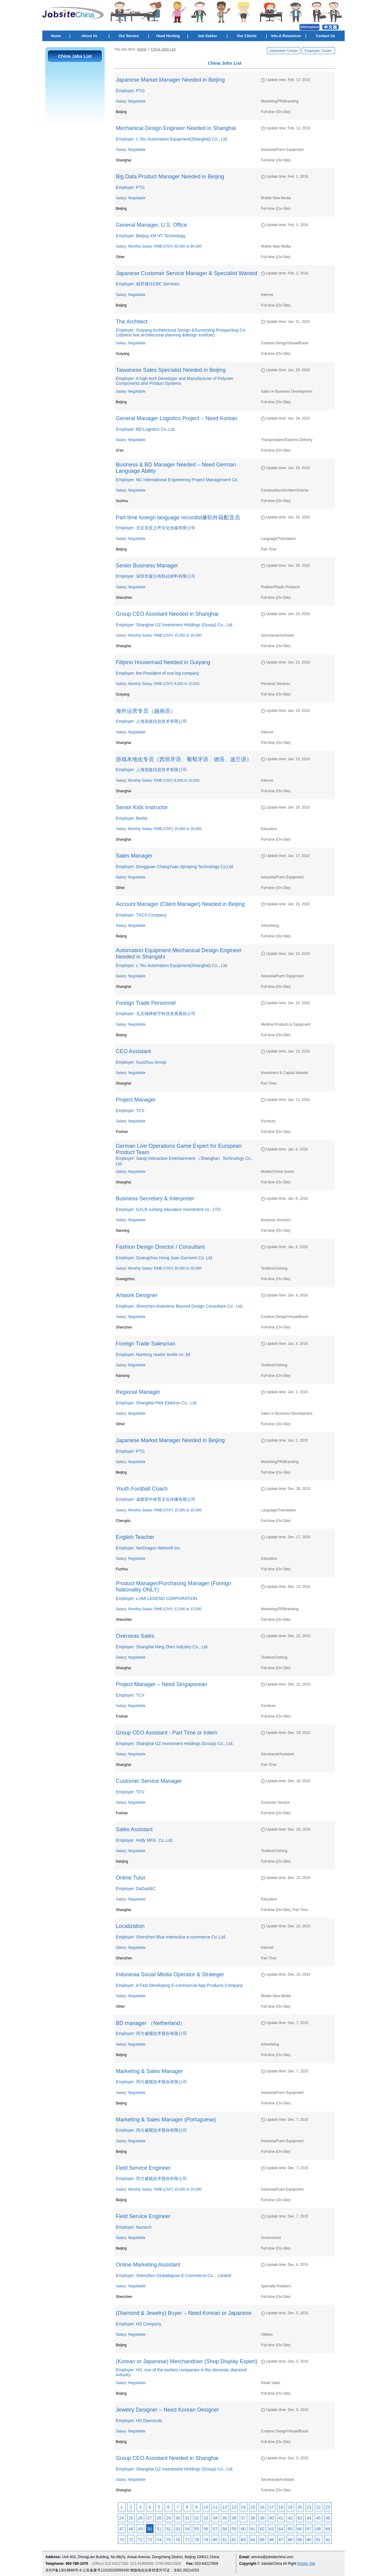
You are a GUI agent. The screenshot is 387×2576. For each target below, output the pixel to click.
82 (234, 2539)
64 (280, 2528)
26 (140, 2518)
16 (262, 2507)
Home (56, 36)
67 (309, 2528)
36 (234, 2518)
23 (327, 2507)
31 (187, 2518)
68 (318, 2528)
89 (299, 2539)
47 (121, 2528)
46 (327, 2518)
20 (299, 2507)
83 (243, 2539)
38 (252, 2518)
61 (252, 2528)
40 (271, 2518)
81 (224, 2539)
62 (262, 2528)
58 (224, 2528)
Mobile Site (306, 2563)
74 (159, 2539)
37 (243, 2518)
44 (309, 2518)
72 (140, 2539)
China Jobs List (163, 49)
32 (196, 2518)
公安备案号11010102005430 (106, 2570)
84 (252, 2539)
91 (318, 2539)
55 (196, 2528)
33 (205, 2518)
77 (187, 2539)
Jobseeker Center (283, 51)
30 (177, 2518)
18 (280, 2507)
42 (290, 2518)
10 (205, 2507)
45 (318, 2518)
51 (159, 2528)
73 (149, 2539)
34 (215, 2518)
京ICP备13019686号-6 (63, 2570)
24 (121, 2518)
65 (290, 2528)
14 (243, 2507)
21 (309, 2507)
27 (149, 2518)
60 (243, 2528)
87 (280, 2539)
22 (318, 2507)
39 (262, 2518)
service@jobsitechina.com (272, 2557)
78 (196, 2539)
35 (224, 2518)
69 (327, 2528)
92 (327, 2539)
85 (262, 2539)
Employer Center (318, 51)
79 (205, 2539)
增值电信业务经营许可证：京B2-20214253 (164, 2570)
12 (224, 2507)
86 (271, 2539)
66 (299, 2528)
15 (252, 2507)
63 (271, 2528)
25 (130, 2518)
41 (280, 2518)
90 (309, 2539)
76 (177, 2539)
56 (205, 2528)
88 (290, 2539)
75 (168, 2539)
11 (215, 2507)
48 (130, 2528)
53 (177, 2528)
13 (234, 2507)
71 (130, 2539)
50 (149, 2528)
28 (159, 2518)
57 (215, 2528)
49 (140, 2528)
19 (290, 2507)
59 (234, 2528)
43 (299, 2518)
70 (121, 2539)
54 (187, 2528)
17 (271, 2507)
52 (168, 2528)
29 (168, 2518)
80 (215, 2539)
